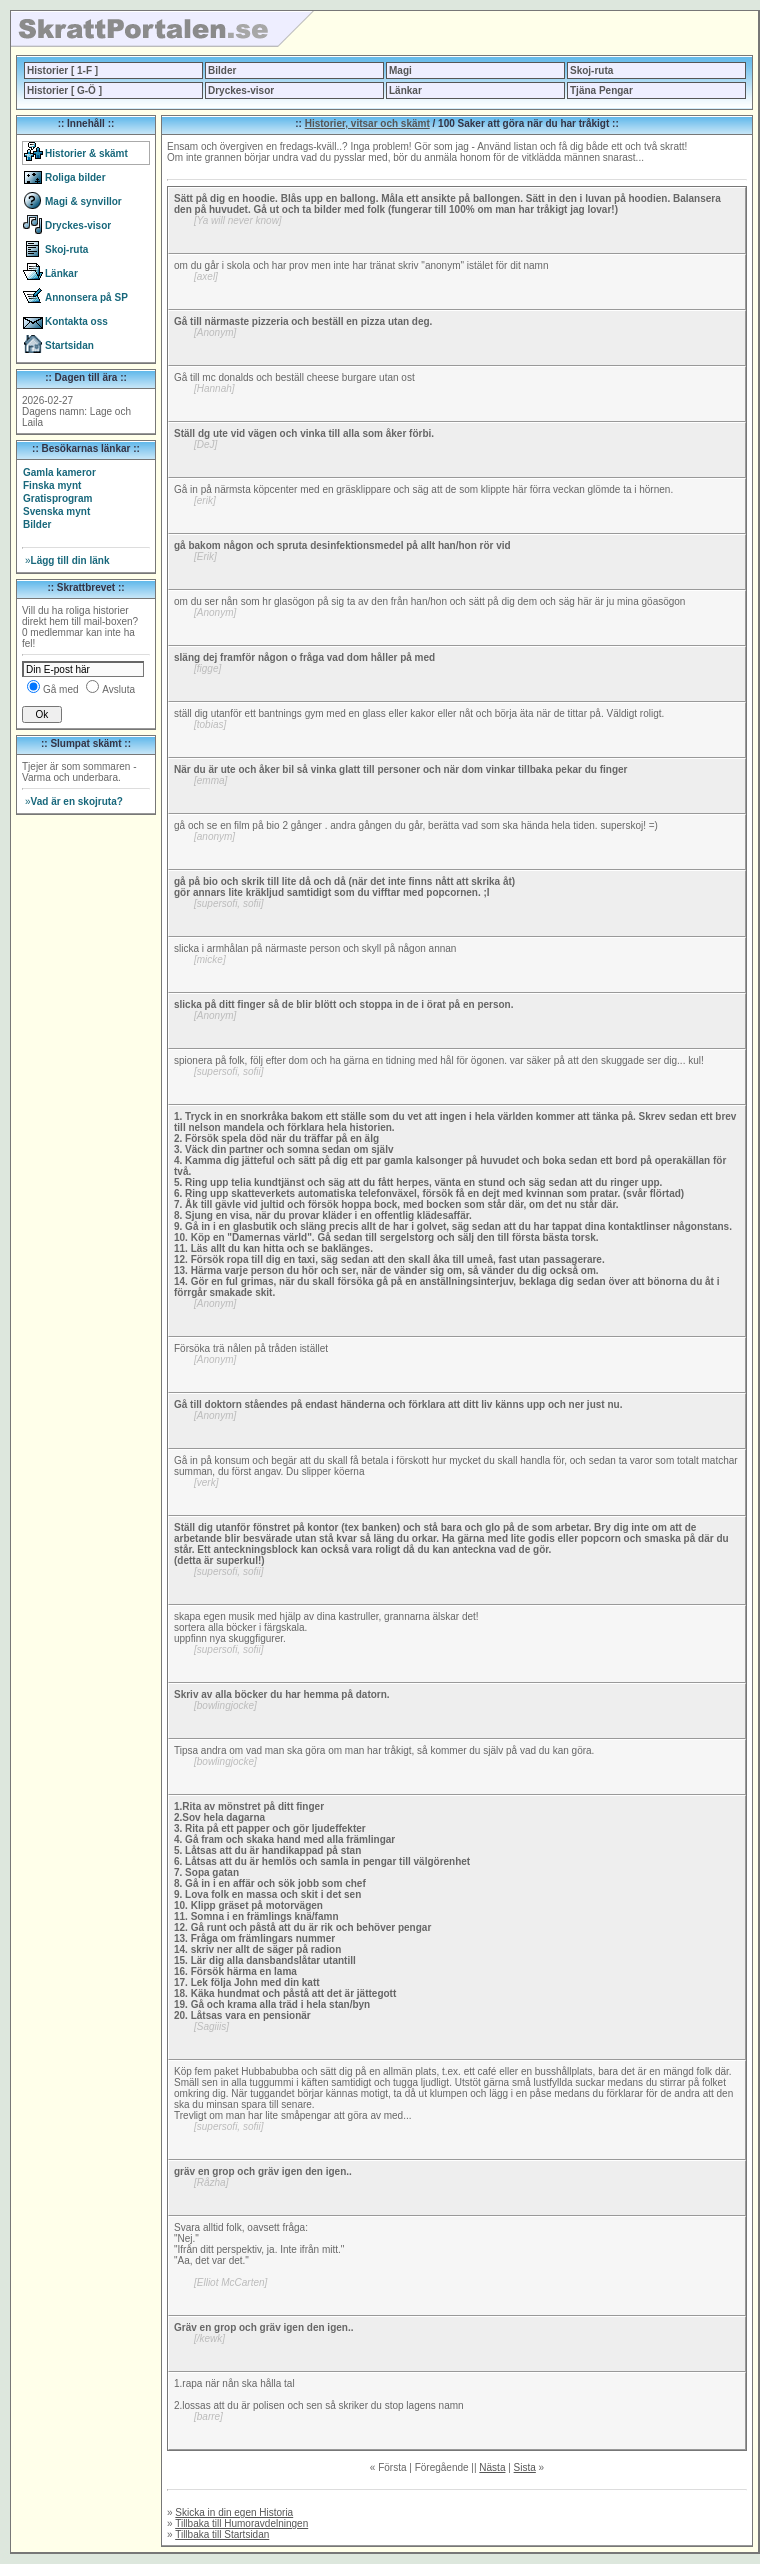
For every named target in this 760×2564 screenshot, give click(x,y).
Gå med (61, 689)
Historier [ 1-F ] (62, 70)
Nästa (492, 2467)
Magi (400, 70)
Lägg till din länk (67, 560)
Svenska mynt (56, 511)
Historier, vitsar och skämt (367, 123)
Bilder (222, 70)
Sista (525, 2467)
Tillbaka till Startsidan (222, 2534)
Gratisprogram (57, 498)
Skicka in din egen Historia (234, 2512)
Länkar (405, 90)
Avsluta (118, 689)
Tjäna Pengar (601, 90)
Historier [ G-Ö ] (64, 90)
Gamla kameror (59, 472)
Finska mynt (52, 485)
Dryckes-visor (241, 90)
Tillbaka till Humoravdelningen (241, 2523)
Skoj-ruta (591, 70)
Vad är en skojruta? (74, 801)
